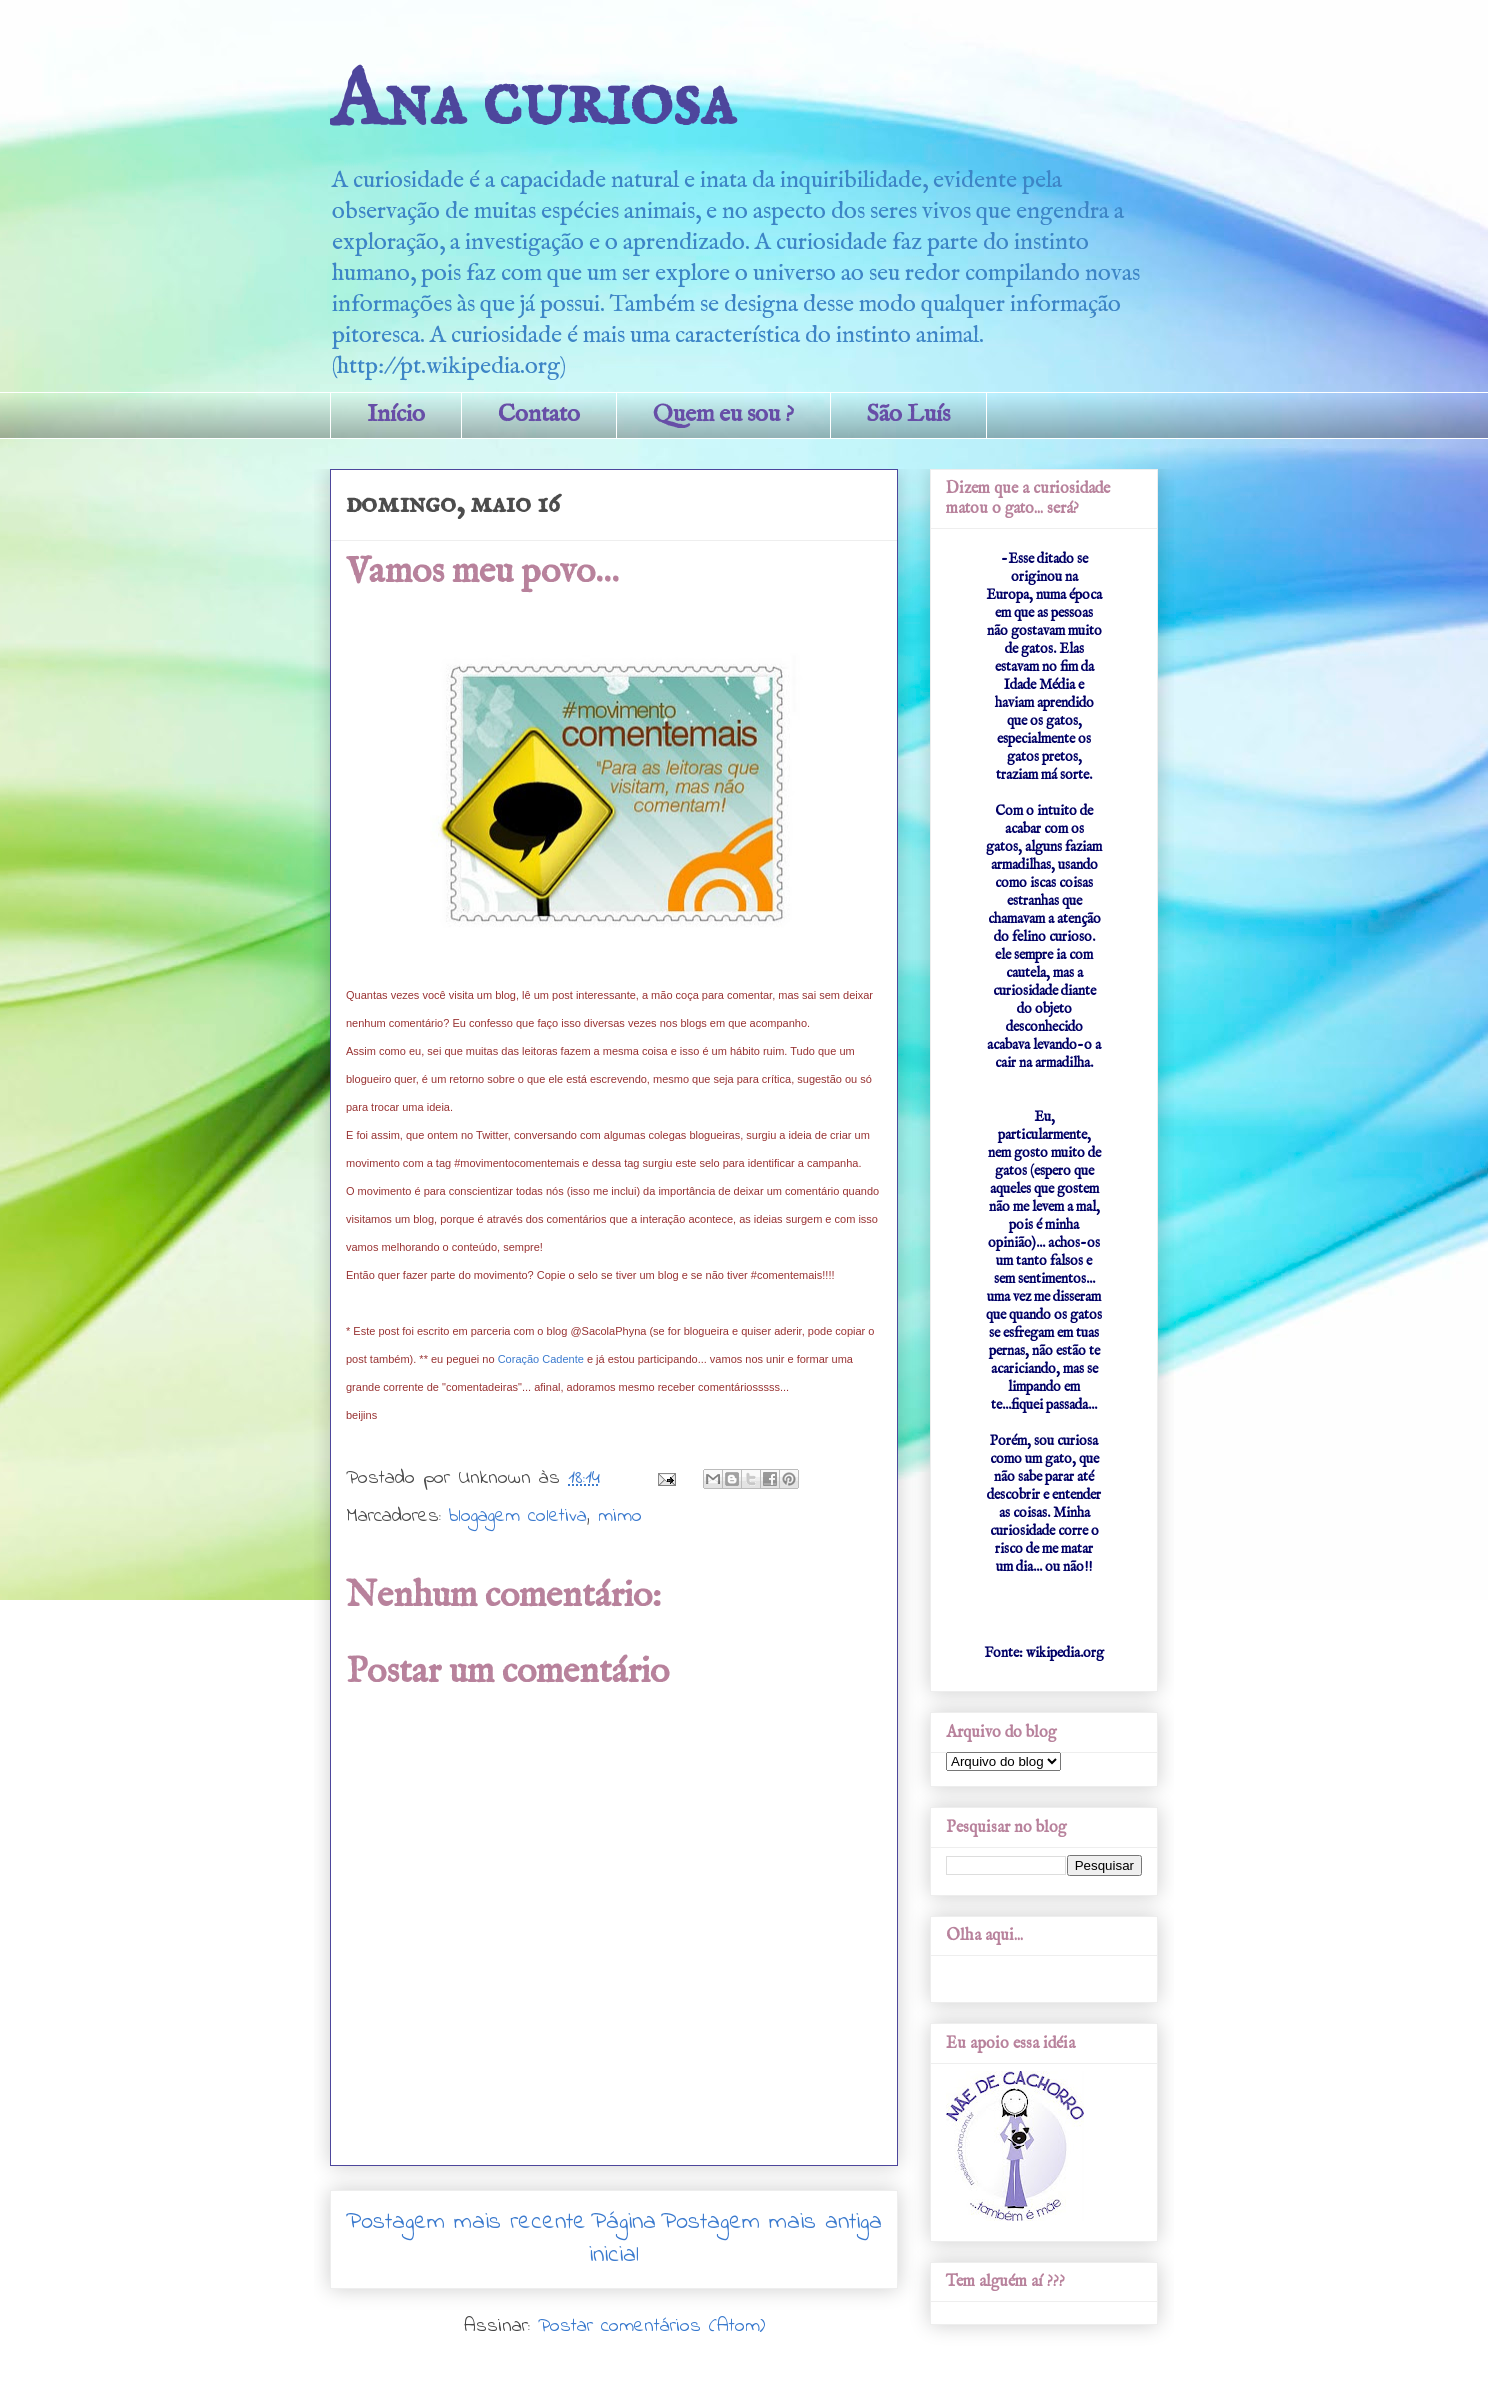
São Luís (908, 414)
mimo (620, 1516)
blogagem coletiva (518, 1516)
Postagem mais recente (466, 2222)
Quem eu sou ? (723, 414)
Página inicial (622, 2239)
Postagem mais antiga (771, 2222)
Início (396, 414)
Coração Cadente (541, 1359)
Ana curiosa (532, 102)
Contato (539, 414)
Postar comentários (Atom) (651, 2326)
